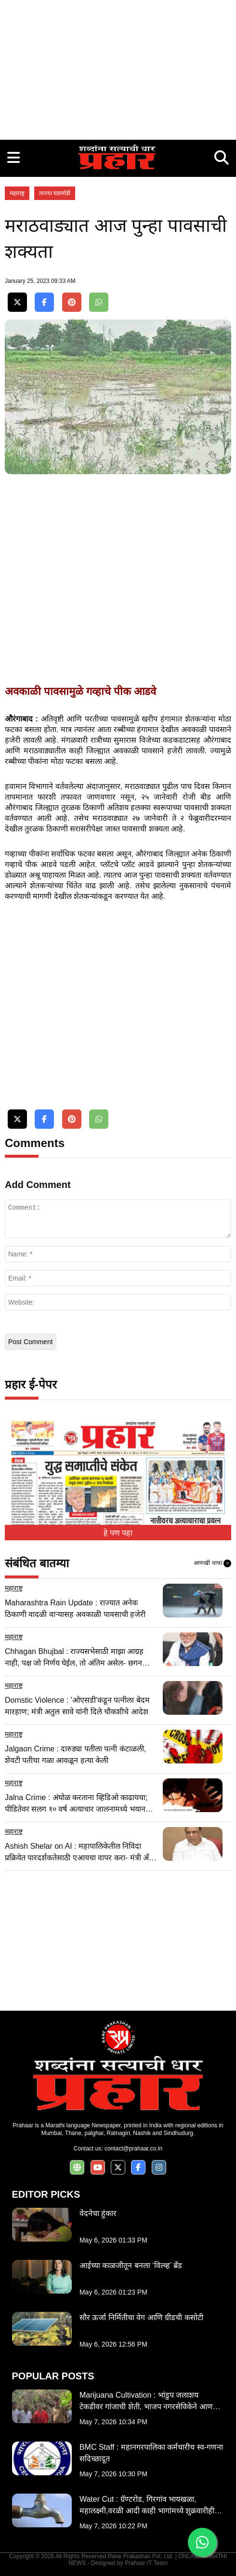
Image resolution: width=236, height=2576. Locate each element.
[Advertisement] (118, 67)
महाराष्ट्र (17, 193)
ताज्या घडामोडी (54, 193)
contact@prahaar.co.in (133, 2148)
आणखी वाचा (212, 1563)
